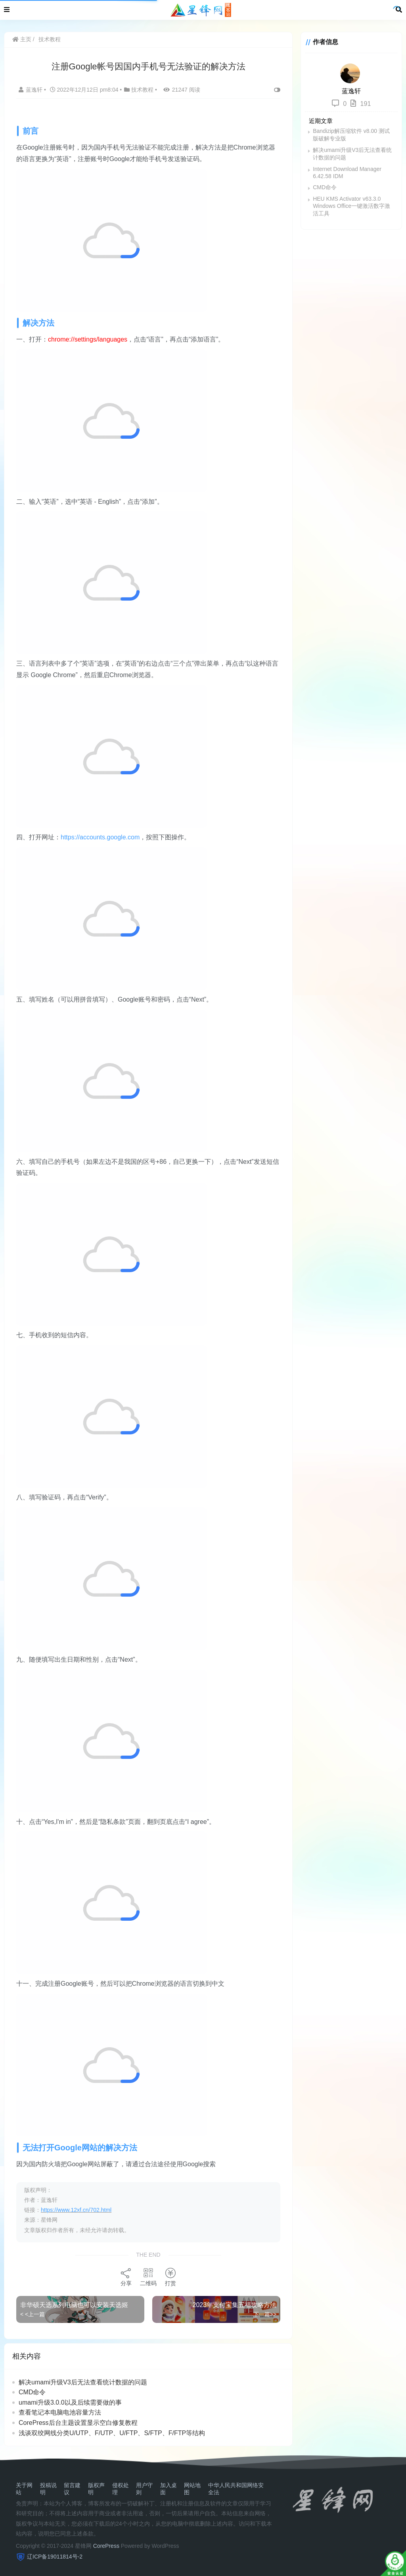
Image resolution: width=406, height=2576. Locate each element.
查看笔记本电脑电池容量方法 (60, 2412)
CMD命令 (32, 2392)
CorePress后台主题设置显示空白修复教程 (78, 2422)
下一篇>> (264, 2314)
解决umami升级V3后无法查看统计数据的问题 (83, 2382)
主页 (21, 39)
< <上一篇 (32, 2314)
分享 (126, 2276)
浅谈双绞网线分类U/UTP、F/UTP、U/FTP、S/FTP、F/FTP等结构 (112, 2433)
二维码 (148, 2276)
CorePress (106, 2546)
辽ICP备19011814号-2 (54, 2556)
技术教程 (49, 39)
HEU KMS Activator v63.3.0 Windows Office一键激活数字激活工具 (351, 206)
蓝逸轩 (31, 89)
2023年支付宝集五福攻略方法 (235, 2305)
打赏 (170, 2276)
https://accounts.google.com (100, 837)
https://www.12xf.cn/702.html (76, 2210)
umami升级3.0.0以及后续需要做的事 (70, 2402)
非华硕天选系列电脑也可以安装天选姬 (74, 2305)
